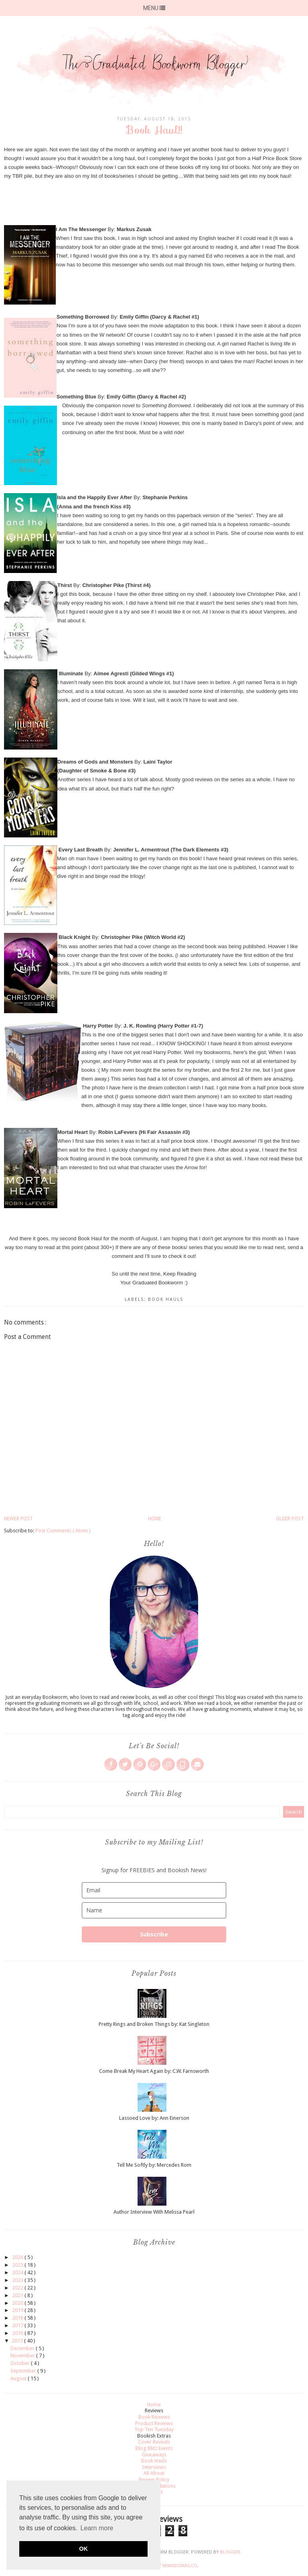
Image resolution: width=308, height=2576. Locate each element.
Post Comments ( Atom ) (63, 1531)
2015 (18, 2341)
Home (154, 1519)
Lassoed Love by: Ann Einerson (154, 2118)
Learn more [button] (97, 2528)
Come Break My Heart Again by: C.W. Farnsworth (154, 2071)
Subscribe (154, 1934)
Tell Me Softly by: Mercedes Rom (154, 2165)
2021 (18, 2295)
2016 (18, 2333)
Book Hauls (165, 1299)
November (23, 2356)
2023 (18, 2280)
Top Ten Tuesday (154, 2429)
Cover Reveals (154, 2442)
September (23, 2371)
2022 (18, 2288)
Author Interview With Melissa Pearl (154, 2212)
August (19, 2378)
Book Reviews (154, 2417)
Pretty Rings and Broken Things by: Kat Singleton (154, 2024)
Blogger (230, 2552)
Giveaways (154, 2455)
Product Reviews (154, 2423)
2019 (18, 2310)
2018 (18, 2318)
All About (154, 2473)
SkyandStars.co (179, 2565)
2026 (18, 2257)
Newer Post (18, 1519)
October (20, 2363)
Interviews (154, 2467)
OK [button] (83, 2549)
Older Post (290, 1519)
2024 (18, 2272)
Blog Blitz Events (154, 2448)
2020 (18, 2303)
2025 (18, 2265)
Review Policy (154, 2479)
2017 (18, 2325)
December (23, 2348)
